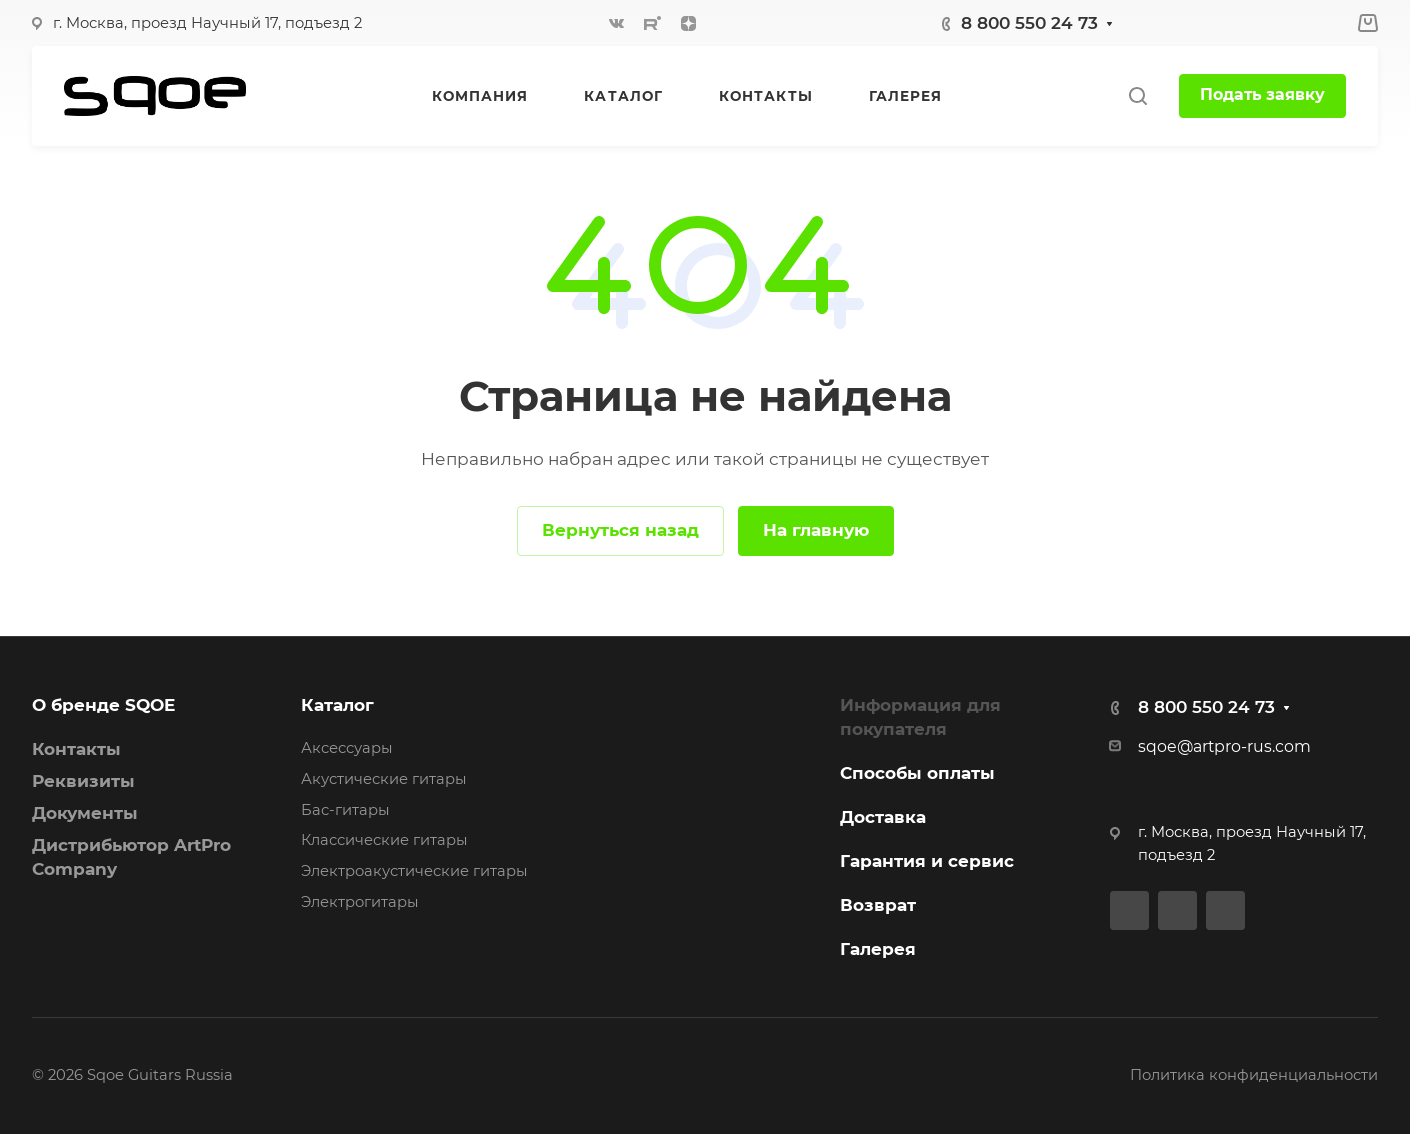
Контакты (76, 749)
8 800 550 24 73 (1029, 23)
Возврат (878, 905)
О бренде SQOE (103, 705)
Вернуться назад (620, 530)
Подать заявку (1262, 94)
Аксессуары (347, 748)
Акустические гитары (384, 779)
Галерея (878, 949)
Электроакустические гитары (414, 871)
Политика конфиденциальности (1254, 1075)
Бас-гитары (345, 810)
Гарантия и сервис (927, 861)
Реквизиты (83, 781)
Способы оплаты (917, 773)
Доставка (883, 817)
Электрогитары (360, 902)
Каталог (337, 705)
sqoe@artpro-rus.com (1224, 746)
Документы (85, 813)
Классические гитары (384, 840)
